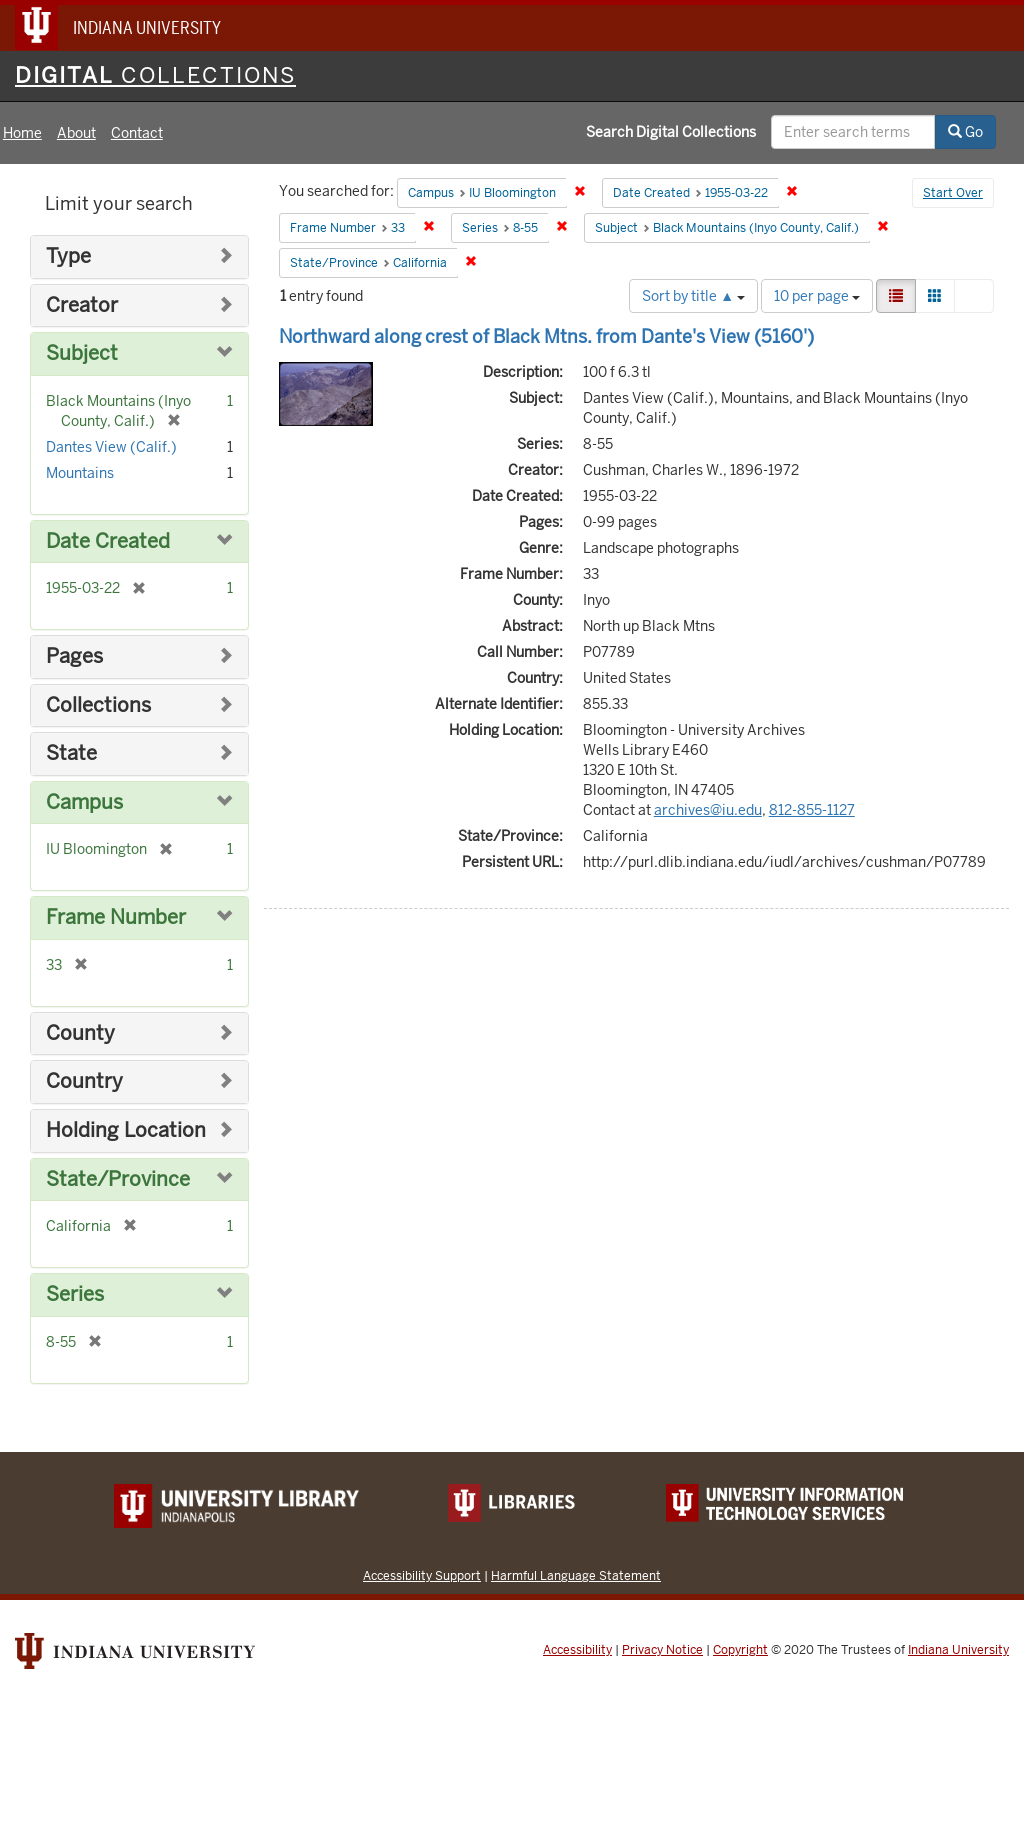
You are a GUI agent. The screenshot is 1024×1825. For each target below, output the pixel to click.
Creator (82, 305)
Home (22, 133)
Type (68, 256)
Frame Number (116, 917)
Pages (74, 656)
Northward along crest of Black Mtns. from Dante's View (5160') (546, 336)
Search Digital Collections (671, 132)
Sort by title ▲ (693, 296)
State (71, 753)
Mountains (80, 473)
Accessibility (577, 1650)
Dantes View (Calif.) (111, 447)
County (80, 1033)
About (76, 133)
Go (965, 132)
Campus (84, 802)
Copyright (740, 1650)
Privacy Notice (662, 1650)
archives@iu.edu (708, 810)
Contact (137, 133)
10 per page (817, 296)
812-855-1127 (812, 810)
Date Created (108, 541)
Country (84, 1081)
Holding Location (126, 1130)
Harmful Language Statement (576, 1575)
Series (75, 1294)
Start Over (953, 193)
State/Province (118, 1179)
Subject (82, 353)
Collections (98, 705)
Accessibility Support (422, 1575)
